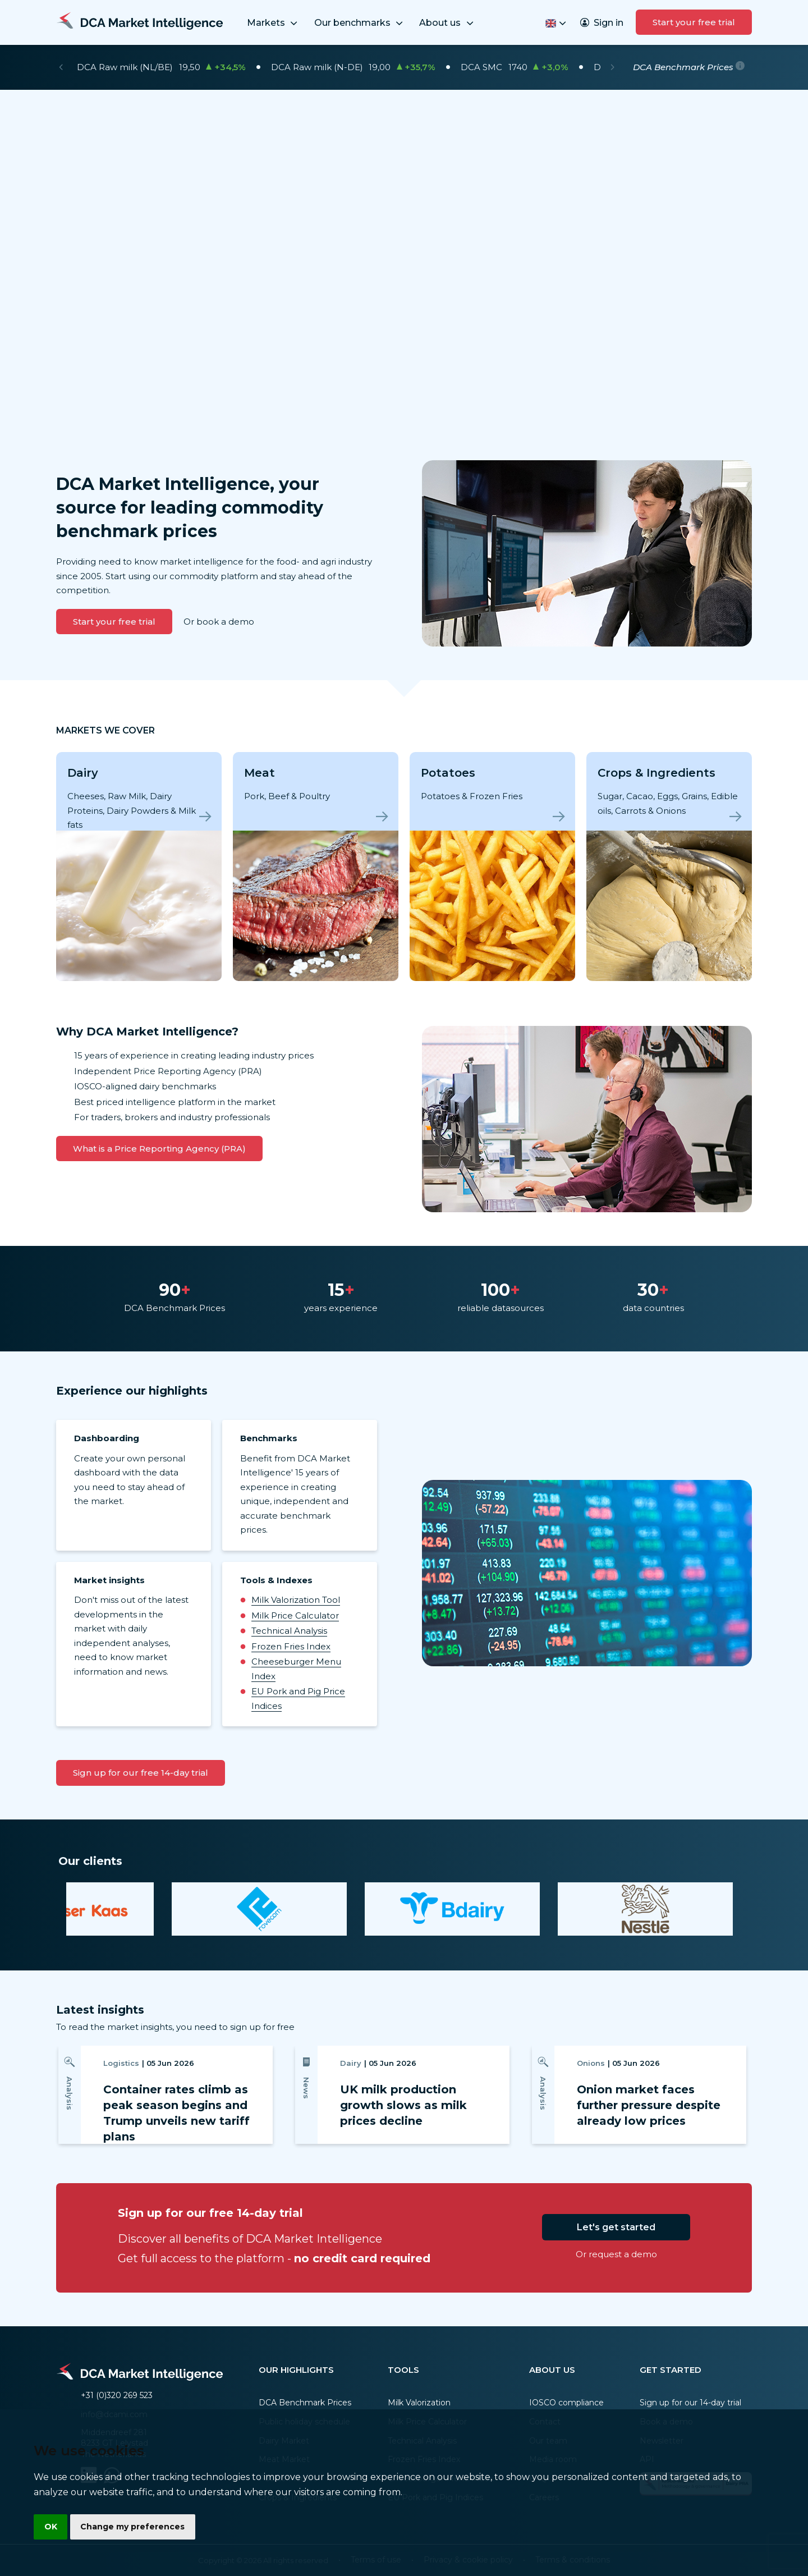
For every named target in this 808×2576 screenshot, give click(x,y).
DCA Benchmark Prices (305, 2403)
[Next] (612, 67)
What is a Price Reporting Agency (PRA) (159, 1148)
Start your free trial (694, 22)
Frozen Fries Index (290, 1646)
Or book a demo (218, 621)
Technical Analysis (289, 1630)
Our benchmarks (359, 23)
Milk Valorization (419, 2403)
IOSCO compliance (566, 2403)
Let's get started (616, 2227)
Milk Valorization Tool (295, 1599)
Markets (273, 23)
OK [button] (51, 2526)
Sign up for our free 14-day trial (140, 1772)
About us (447, 23)
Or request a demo (616, 2254)
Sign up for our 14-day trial (690, 2403)
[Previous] (61, 67)
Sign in (601, 22)
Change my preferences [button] (135, 2526)
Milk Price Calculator (295, 1615)
